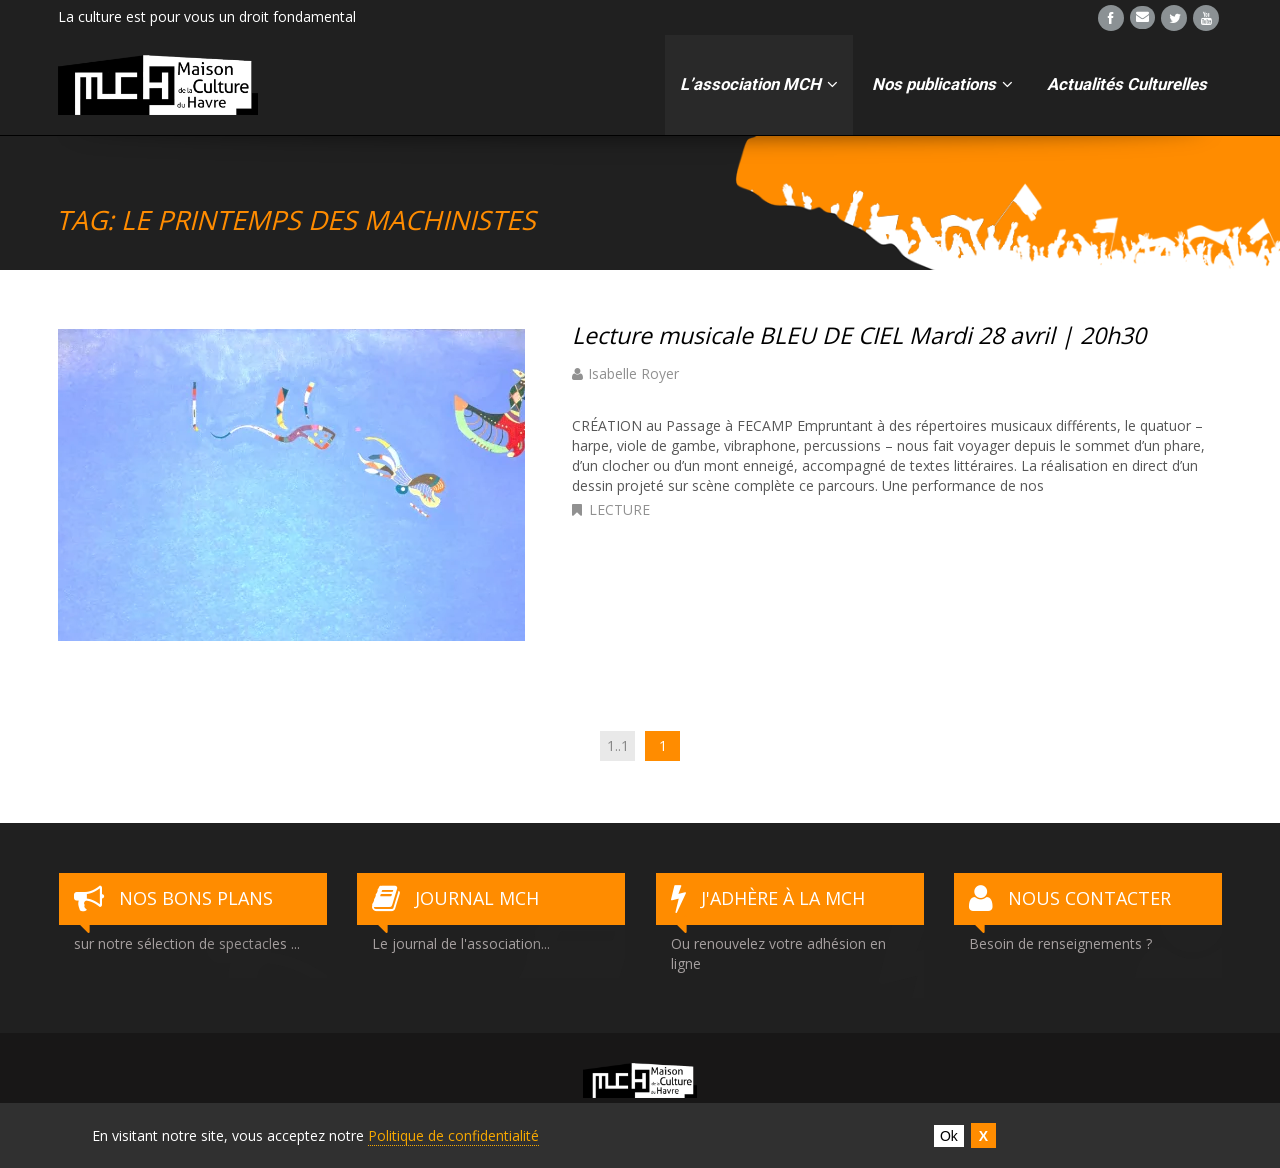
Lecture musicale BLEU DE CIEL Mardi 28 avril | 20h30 (862, 335)
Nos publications (942, 84)
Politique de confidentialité (453, 1135)
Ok (949, 1136)
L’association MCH (759, 84)
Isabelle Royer (633, 373)
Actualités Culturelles (1127, 84)
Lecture (619, 509)
